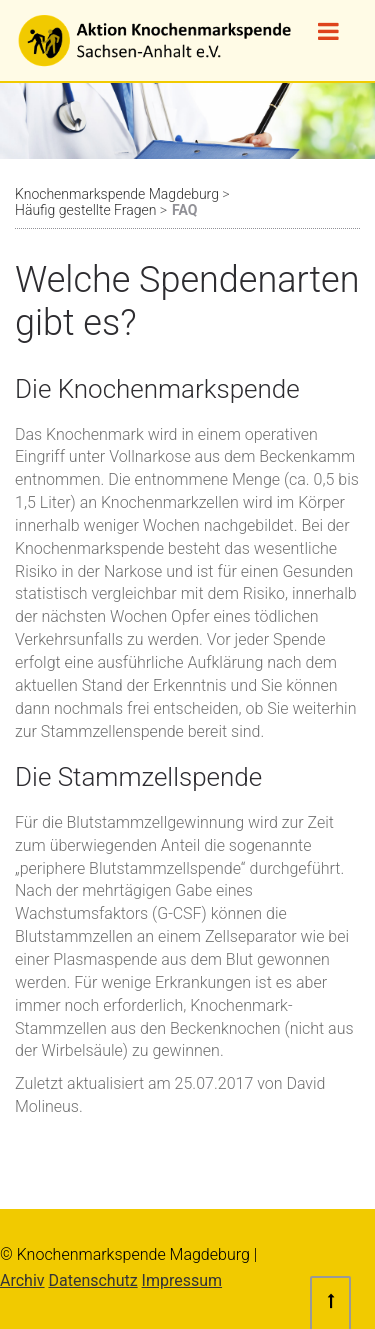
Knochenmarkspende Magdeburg (117, 194)
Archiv (22, 1280)
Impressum (182, 1280)
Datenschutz (92, 1280)
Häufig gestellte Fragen (85, 210)
